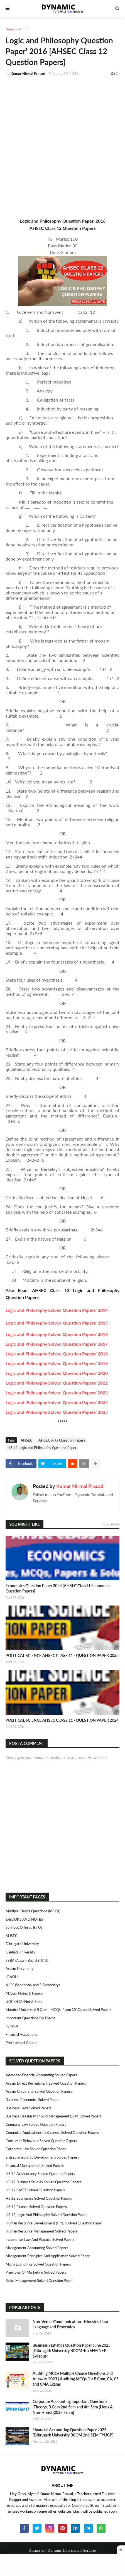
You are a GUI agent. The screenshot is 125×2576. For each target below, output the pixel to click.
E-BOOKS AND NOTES (24, 1919)
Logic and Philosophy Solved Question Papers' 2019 (57, 1363)
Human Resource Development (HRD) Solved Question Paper (54, 2223)
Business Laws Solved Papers (29, 2108)
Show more (110, 1524)
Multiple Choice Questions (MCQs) (33, 1911)
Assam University (20, 1968)
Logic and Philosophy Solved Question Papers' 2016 (57, 1334)
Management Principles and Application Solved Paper (48, 2256)
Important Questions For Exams (30, 2018)
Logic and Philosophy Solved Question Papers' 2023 (57, 1392)
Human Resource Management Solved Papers (41, 2231)
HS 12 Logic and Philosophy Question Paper (42, 1447)
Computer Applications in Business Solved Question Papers (52, 2132)
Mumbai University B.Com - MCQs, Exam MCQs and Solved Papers (59, 2009)
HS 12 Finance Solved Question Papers (36, 2206)
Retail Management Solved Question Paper (39, 2280)
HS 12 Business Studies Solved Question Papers (43, 2182)
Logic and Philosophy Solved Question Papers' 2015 (57, 1322)
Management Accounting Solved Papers (37, 2248)
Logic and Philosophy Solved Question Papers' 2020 (57, 1373)
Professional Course (21, 2042)
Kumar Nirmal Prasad (79, 1486)
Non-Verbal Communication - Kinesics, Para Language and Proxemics (70, 2324)
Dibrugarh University (22, 1944)
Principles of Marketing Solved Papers (36, 2272)
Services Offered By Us (24, 1927)
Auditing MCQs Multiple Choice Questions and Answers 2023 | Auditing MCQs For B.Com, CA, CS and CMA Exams (76, 2378)
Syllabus (12, 2026)
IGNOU (12, 1977)
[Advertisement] (62, 146)
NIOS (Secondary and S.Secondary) (33, 1985)
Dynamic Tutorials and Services (72, 2550)
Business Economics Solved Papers (33, 2099)
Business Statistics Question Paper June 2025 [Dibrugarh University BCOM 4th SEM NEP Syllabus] (72, 2350)
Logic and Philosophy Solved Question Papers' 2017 (57, 1344)
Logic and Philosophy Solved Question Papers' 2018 (57, 1353)
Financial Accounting (22, 2034)
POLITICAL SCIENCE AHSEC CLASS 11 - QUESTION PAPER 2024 (62, 1720)
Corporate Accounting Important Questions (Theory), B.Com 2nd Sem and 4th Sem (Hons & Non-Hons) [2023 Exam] (73, 2407)
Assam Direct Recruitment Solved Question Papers (46, 2083)
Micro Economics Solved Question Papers (38, 2264)
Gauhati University (20, 1952)
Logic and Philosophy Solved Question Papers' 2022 (57, 1382)
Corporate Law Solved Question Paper (36, 2149)
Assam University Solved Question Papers (39, 2091)
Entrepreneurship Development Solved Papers (42, 2157)
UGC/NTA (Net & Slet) (23, 2001)
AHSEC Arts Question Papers (61, 1440)
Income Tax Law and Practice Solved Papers (40, 2239)
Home (10, 29)
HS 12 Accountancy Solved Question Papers (40, 2173)
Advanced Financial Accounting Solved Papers (41, 2075)
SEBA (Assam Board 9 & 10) (27, 1960)
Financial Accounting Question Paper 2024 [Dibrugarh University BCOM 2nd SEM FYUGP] (73, 2432)
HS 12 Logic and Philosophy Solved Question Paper (46, 2214)
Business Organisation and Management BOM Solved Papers (54, 2116)
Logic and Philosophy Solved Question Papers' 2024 (57, 1402)
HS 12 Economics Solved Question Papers (39, 2198)
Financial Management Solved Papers (35, 2165)
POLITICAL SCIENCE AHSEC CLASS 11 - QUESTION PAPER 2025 (62, 1655)
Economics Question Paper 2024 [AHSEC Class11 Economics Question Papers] (58, 1588)
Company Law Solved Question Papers (36, 2124)
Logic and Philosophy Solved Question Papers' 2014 (57, 1310)
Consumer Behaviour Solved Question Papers (41, 2141)
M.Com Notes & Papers (24, 1993)
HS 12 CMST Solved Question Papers (35, 2190)
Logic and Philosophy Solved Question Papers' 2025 (57, 1412)
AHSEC (23, 29)
